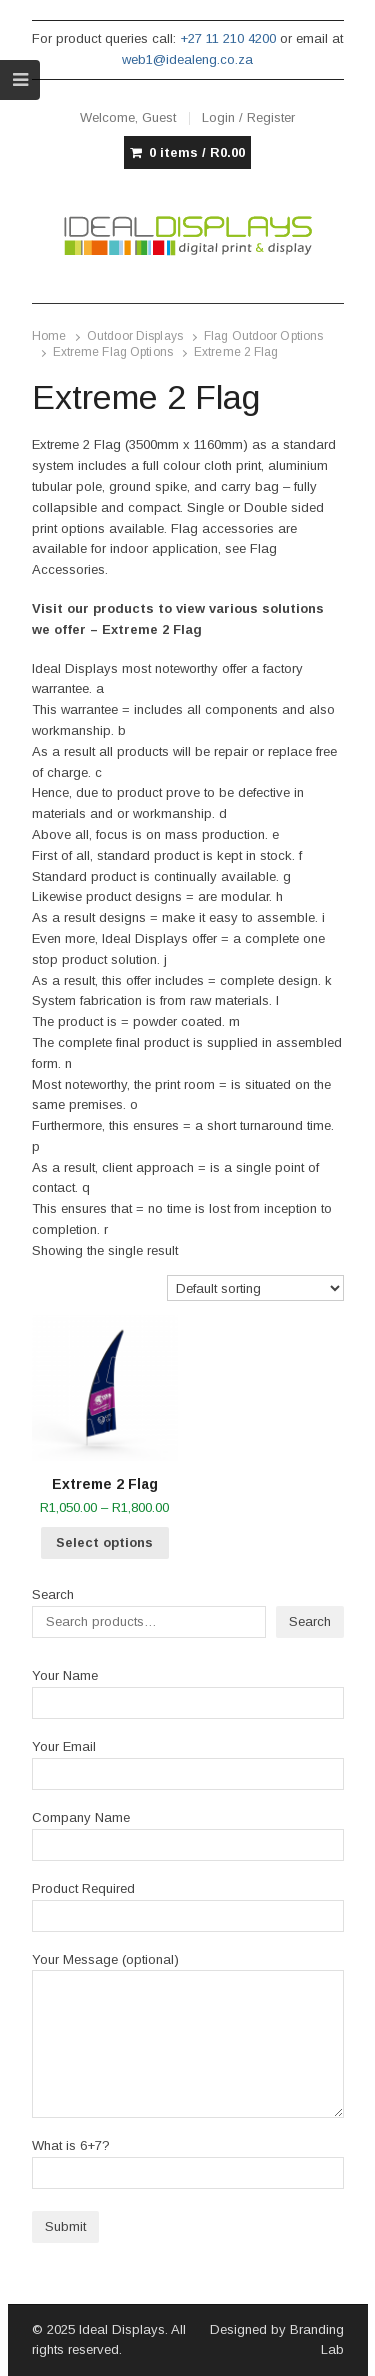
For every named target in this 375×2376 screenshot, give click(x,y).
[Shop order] (255, 1288)
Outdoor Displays (135, 336)
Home (49, 336)
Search (53, 1594)
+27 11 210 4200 (228, 38)
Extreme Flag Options (113, 352)
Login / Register (248, 117)
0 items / (197, 153)
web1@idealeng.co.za (187, 59)
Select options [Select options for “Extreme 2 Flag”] (104, 1542)
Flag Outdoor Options (263, 336)
